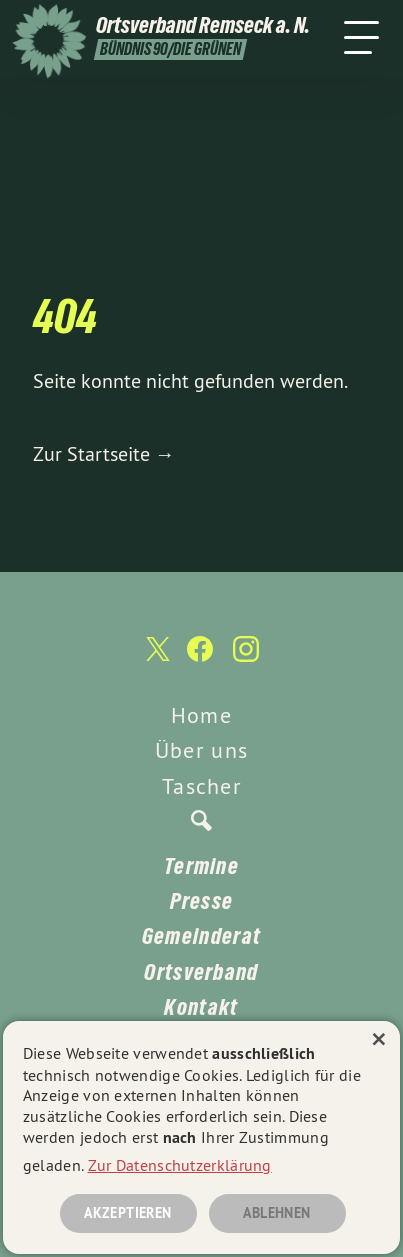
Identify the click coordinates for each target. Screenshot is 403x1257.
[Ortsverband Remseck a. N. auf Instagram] (246, 659)
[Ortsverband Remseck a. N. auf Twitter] (156, 659)
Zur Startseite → (104, 453)
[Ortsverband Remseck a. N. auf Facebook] (200, 659)
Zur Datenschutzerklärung (180, 1165)
